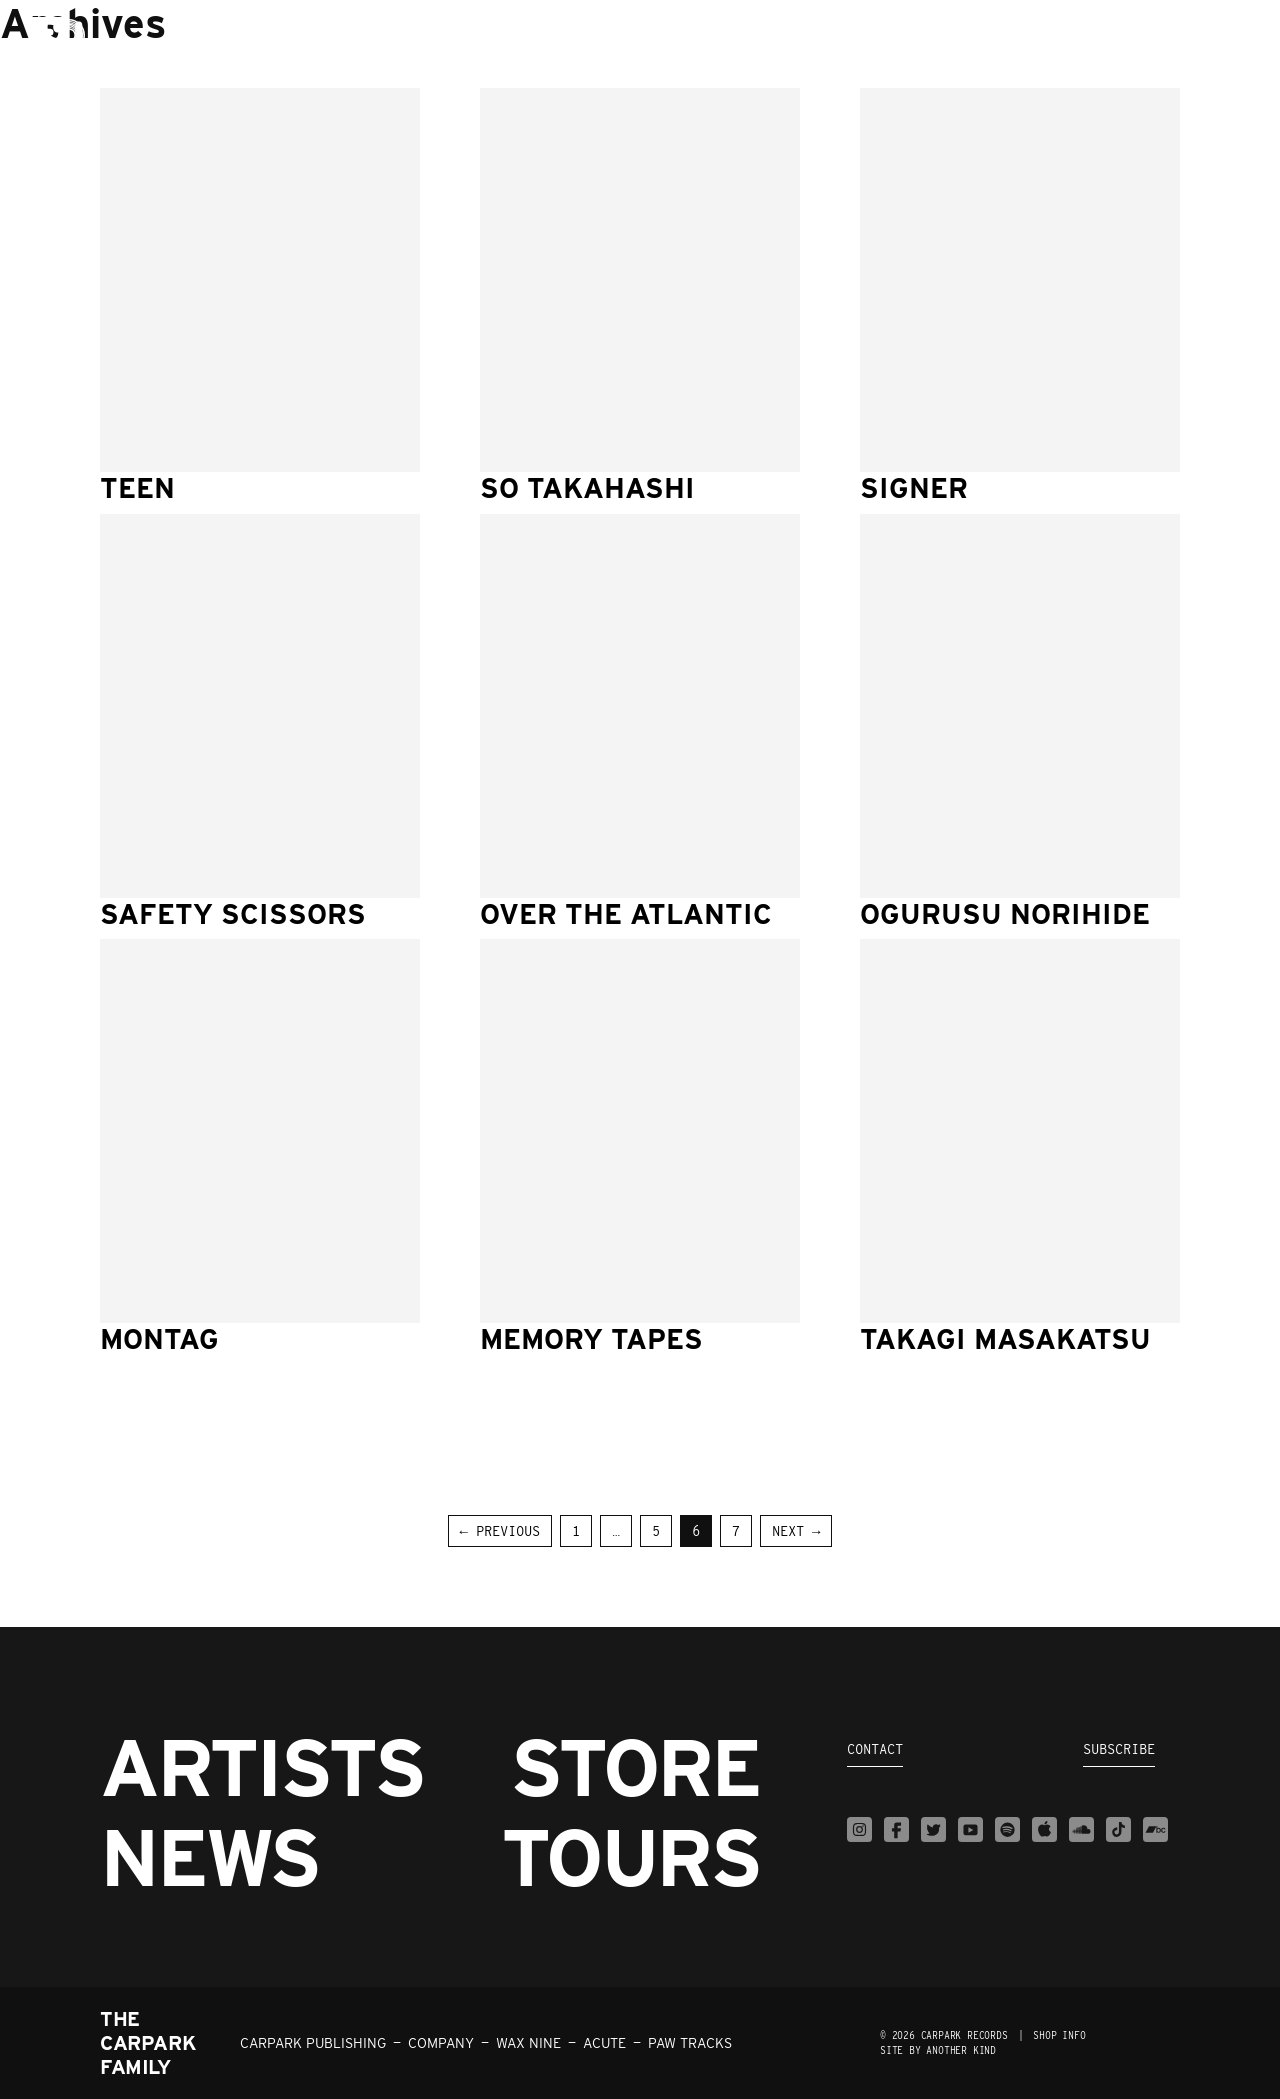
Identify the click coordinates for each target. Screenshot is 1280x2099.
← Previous (500, 1531)
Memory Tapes (591, 1339)
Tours (630, 1857)
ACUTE (604, 2043)
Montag (159, 1339)
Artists (262, 1767)
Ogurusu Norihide (1005, 914)
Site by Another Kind (938, 2050)
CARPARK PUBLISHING (313, 2043)
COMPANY (441, 2043)
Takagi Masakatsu (1005, 1339)
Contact (875, 1749)
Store (635, 1767)
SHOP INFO (1059, 2035)
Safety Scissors (233, 914)
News (209, 1857)
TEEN (137, 488)
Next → (796, 1531)
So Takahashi (587, 488)
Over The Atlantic (626, 914)
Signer (914, 488)
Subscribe (1119, 1749)
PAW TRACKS (690, 2043)
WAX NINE (528, 2043)
